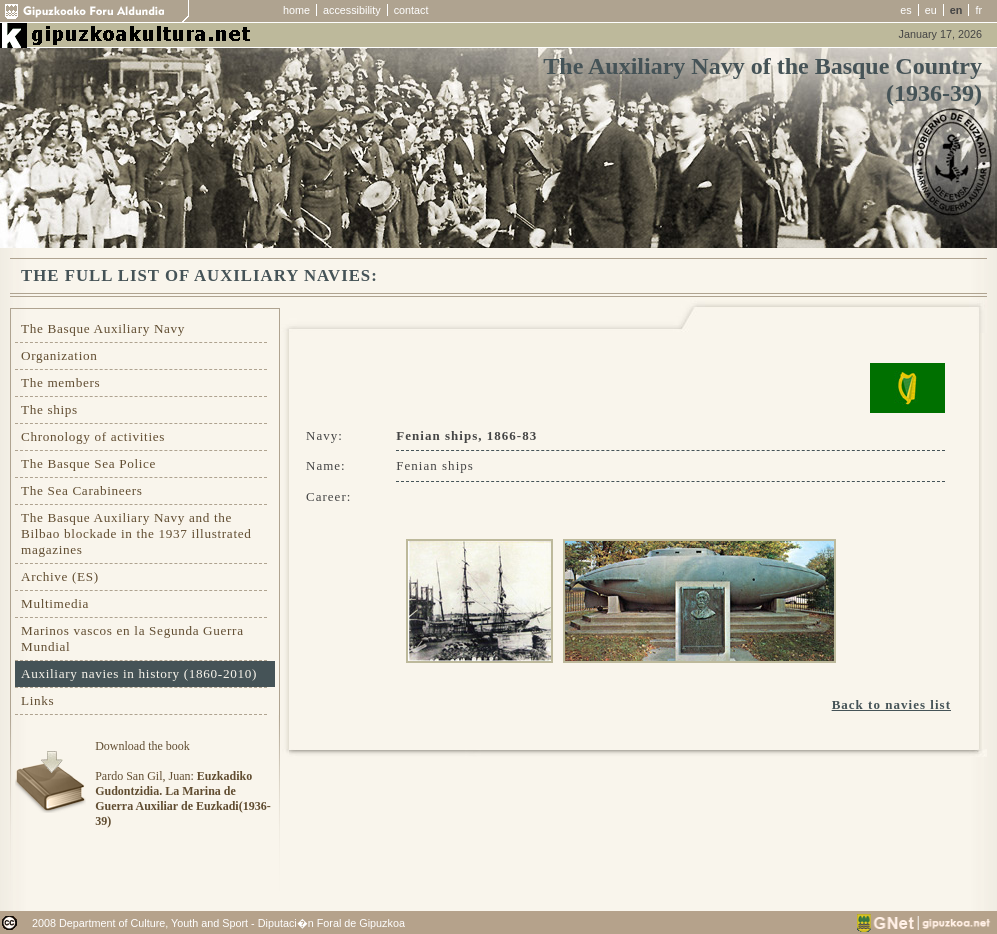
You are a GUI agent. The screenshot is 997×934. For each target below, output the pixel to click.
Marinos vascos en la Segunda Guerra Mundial (132, 638)
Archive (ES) (60, 576)
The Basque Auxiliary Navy (103, 328)
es (905, 10)
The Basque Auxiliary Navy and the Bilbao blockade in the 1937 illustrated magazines (136, 533)
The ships (49, 409)
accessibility (352, 10)
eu (931, 10)
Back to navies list (891, 704)
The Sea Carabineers (82, 490)
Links (37, 700)
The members (60, 382)
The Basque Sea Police (88, 463)
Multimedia (55, 603)
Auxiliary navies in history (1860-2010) (139, 673)
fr (978, 10)
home (296, 10)
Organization (59, 355)
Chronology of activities (93, 436)
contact (411, 10)
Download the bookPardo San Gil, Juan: (182, 783)
